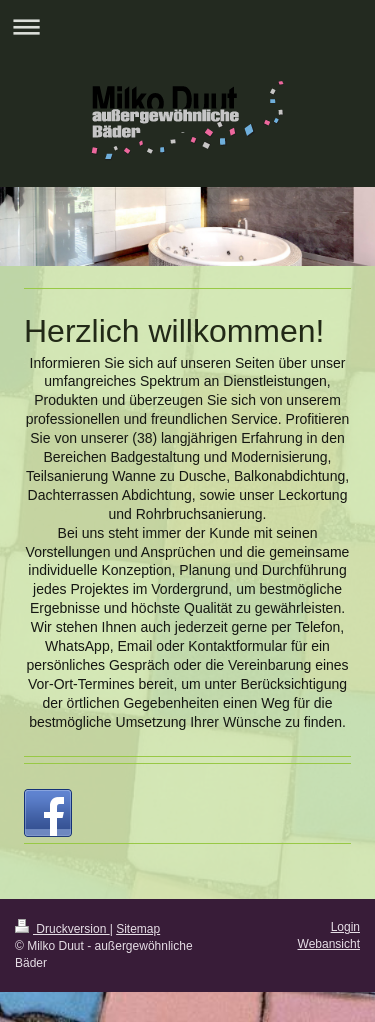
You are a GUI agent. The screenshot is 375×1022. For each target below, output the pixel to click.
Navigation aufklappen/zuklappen (187, 26)
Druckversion (62, 929)
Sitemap (138, 929)
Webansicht (329, 944)
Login (345, 927)
